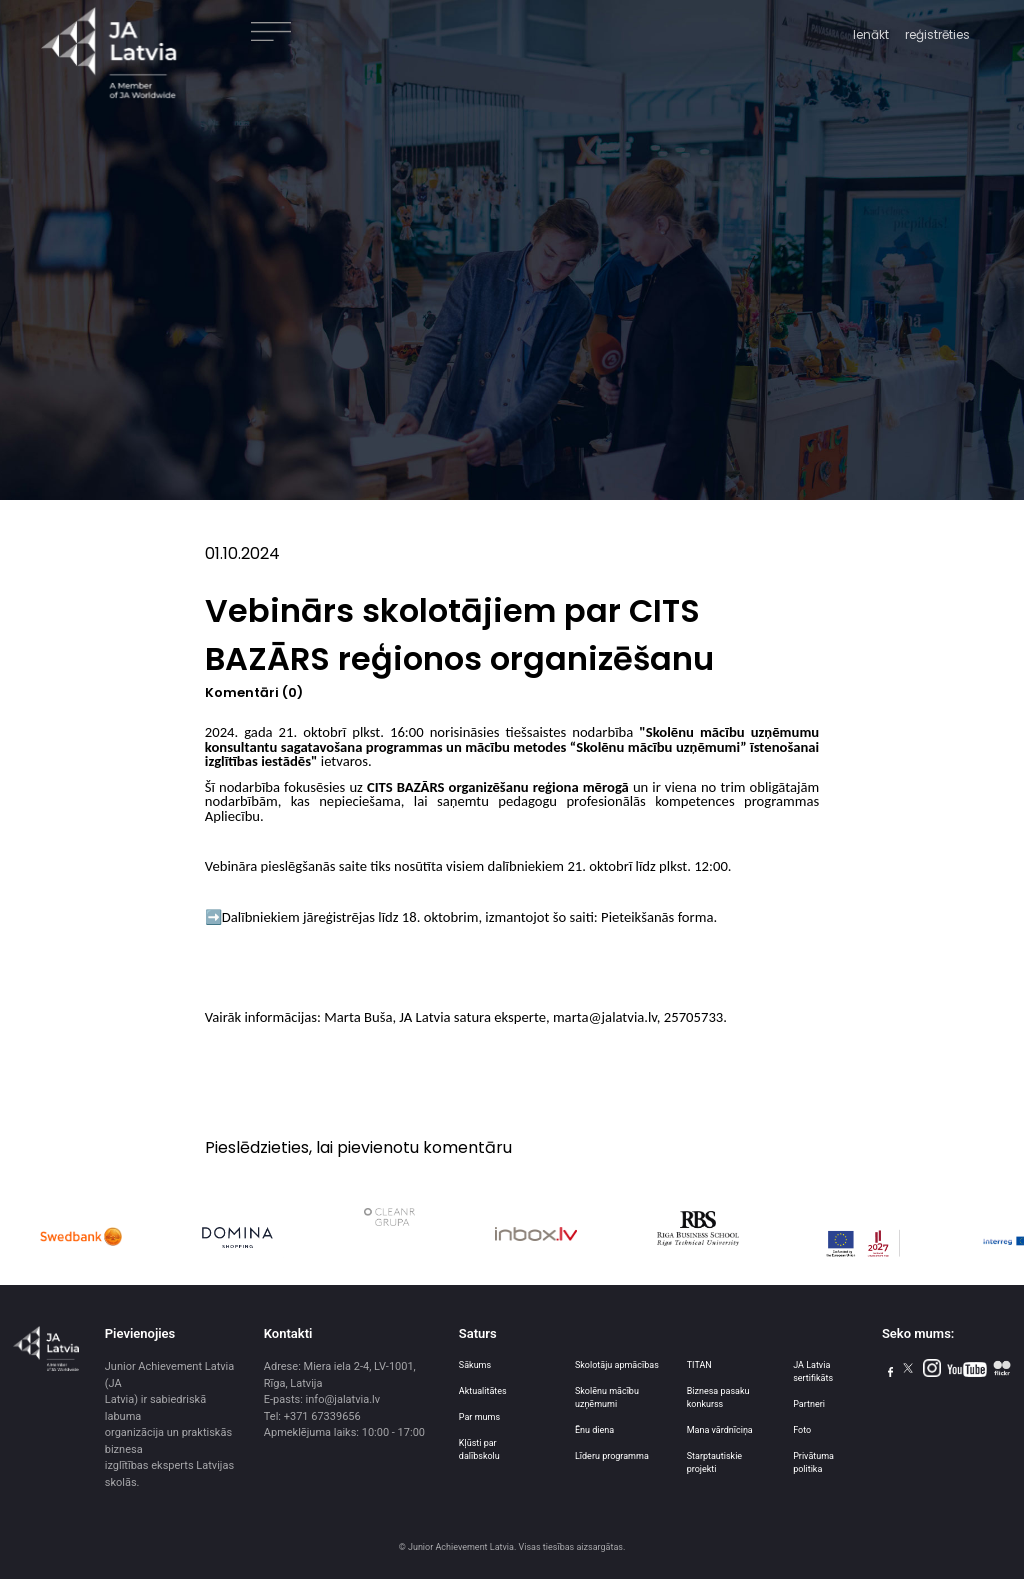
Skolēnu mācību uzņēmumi (607, 1397)
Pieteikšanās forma (657, 917)
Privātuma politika (813, 1462)
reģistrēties (937, 34)
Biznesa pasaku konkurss (718, 1397)
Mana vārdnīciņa (720, 1430)
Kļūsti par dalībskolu (479, 1449)
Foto (802, 1430)
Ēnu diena (594, 1430)
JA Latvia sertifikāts (813, 1371)
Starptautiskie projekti (714, 1462)
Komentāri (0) (254, 692)
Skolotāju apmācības (617, 1365)
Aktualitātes (483, 1391)
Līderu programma (612, 1456)
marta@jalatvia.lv (605, 1017)
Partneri (809, 1404)
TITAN (699, 1365)
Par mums (479, 1417)
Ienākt (871, 34)
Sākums (475, 1365)
